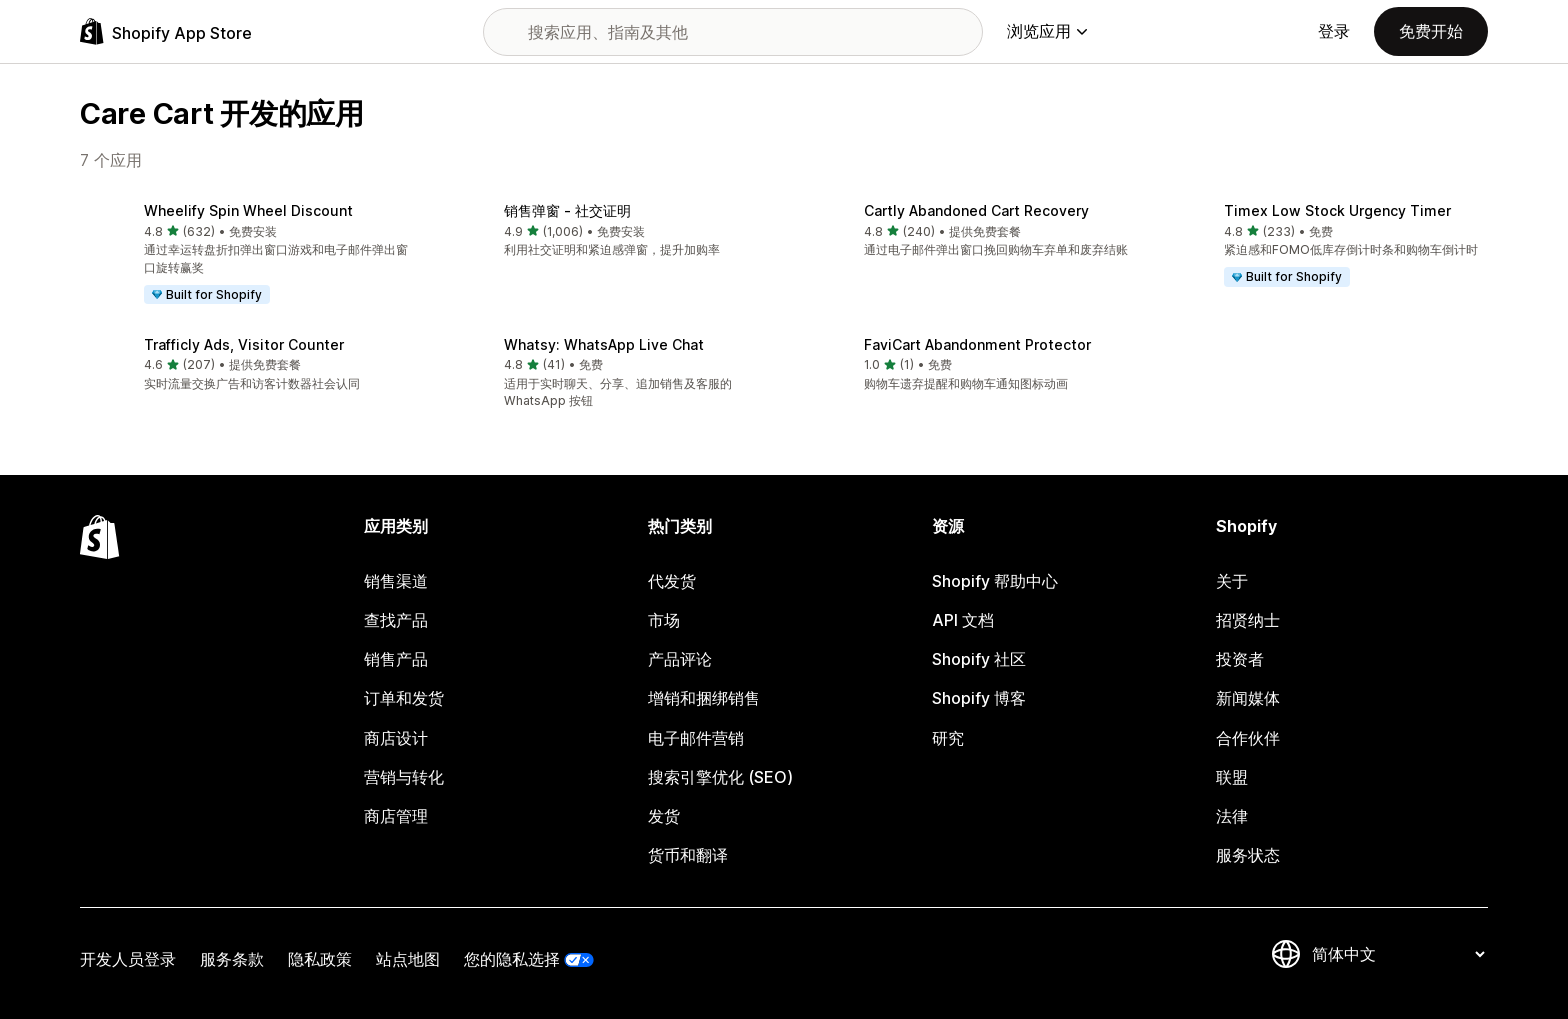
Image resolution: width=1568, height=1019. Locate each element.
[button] (244, 255)
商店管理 (396, 816)
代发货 (672, 581)
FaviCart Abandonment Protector (977, 344)
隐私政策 (320, 959)
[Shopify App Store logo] (166, 31)
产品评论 (680, 659)
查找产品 (396, 620)
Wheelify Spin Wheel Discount (248, 210)
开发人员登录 (128, 959)
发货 (664, 816)
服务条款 (232, 959)
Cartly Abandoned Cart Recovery (976, 210)
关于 (1232, 581)
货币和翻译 (688, 855)
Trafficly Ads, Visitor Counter (244, 344)
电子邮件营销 (696, 738)
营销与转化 (404, 777)
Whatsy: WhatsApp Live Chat (604, 344)
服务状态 (1248, 855)
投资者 (1240, 659)
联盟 (1232, 777)
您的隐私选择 (512, 959)
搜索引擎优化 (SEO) (720, 777)
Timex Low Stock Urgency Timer (1337, 210)
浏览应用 (1047, 31)
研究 (948, 738)
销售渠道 (396, 581)
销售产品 (396, 659)
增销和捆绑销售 (704, 698)
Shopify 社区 (979, 659)
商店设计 (396, 738)
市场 (664, 620)
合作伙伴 (1248, 738)
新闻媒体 (1248, 698)
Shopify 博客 (979, 698)
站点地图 (408, 959)
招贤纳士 (1248, 620)
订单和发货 (404, 698)
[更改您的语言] (1398, 954)
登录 (1334, 31)
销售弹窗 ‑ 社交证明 (567, 210)
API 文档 (963, 620)
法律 (1232, 816)
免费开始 (1431, 31)
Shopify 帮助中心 (995, 581)
